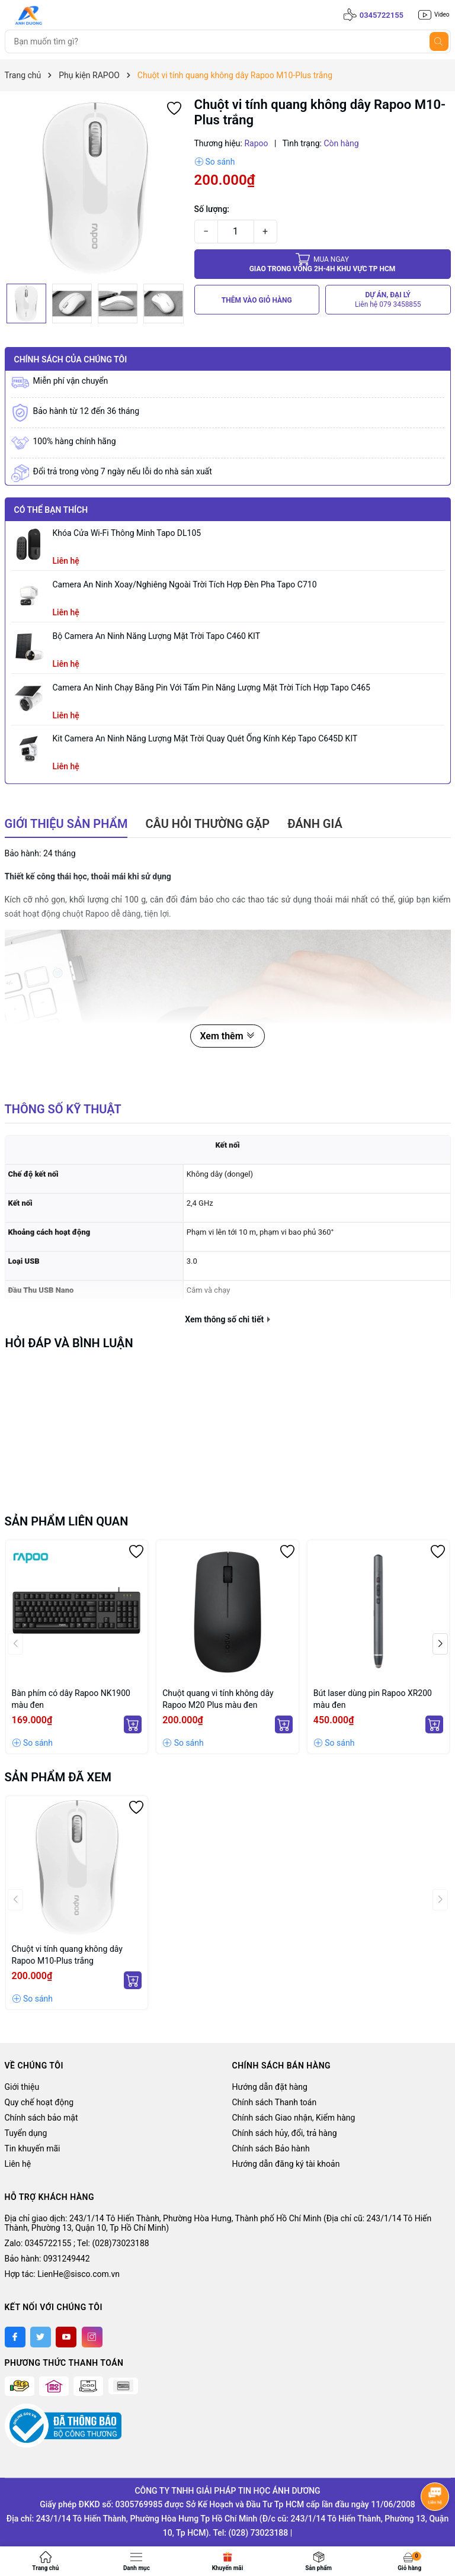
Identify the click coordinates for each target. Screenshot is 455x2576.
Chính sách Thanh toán (274, 2102)
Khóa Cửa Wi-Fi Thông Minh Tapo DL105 (127, 533)
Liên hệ (18, 2164)
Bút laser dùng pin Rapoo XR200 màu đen (372, 1699)
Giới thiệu (22, 2087)
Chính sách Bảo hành (271, 2148)
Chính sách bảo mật (41, 2117)
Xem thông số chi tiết (227, 1319)
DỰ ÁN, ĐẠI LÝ (388, 300)
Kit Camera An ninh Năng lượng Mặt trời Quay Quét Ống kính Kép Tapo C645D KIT (205, 738)
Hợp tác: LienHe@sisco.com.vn (62, 2274)
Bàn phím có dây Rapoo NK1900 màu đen (71, 1699)
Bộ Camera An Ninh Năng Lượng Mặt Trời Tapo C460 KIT (157, 636)
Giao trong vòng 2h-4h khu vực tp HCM (322, 264)
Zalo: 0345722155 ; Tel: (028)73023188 (77, 2243)
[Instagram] (92, 2337)
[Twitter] (40, 2337)
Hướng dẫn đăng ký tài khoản (286, 2164)
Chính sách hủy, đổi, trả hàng (284, 2133)
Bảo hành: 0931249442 (47, 2258)
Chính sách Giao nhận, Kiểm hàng (293, 2117)
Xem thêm (227, 1036)
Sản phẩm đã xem (58, 1777)
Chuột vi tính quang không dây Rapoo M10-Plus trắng (67, 1954)
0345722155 (381, 15)
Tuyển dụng (26, 2133)
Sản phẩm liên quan (67, 1521)
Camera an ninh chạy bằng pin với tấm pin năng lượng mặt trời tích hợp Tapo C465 (211, 687)
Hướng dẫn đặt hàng (269, 2087)
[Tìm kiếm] (439, 41)
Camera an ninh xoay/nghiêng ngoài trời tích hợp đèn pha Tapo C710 (185, 584)
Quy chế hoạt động (39, 2102)
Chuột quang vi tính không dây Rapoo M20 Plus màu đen (217, 1699)
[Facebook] (15, 2337)
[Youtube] (66, 2337)
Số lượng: (212, 209)
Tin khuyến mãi (32, 2148)
